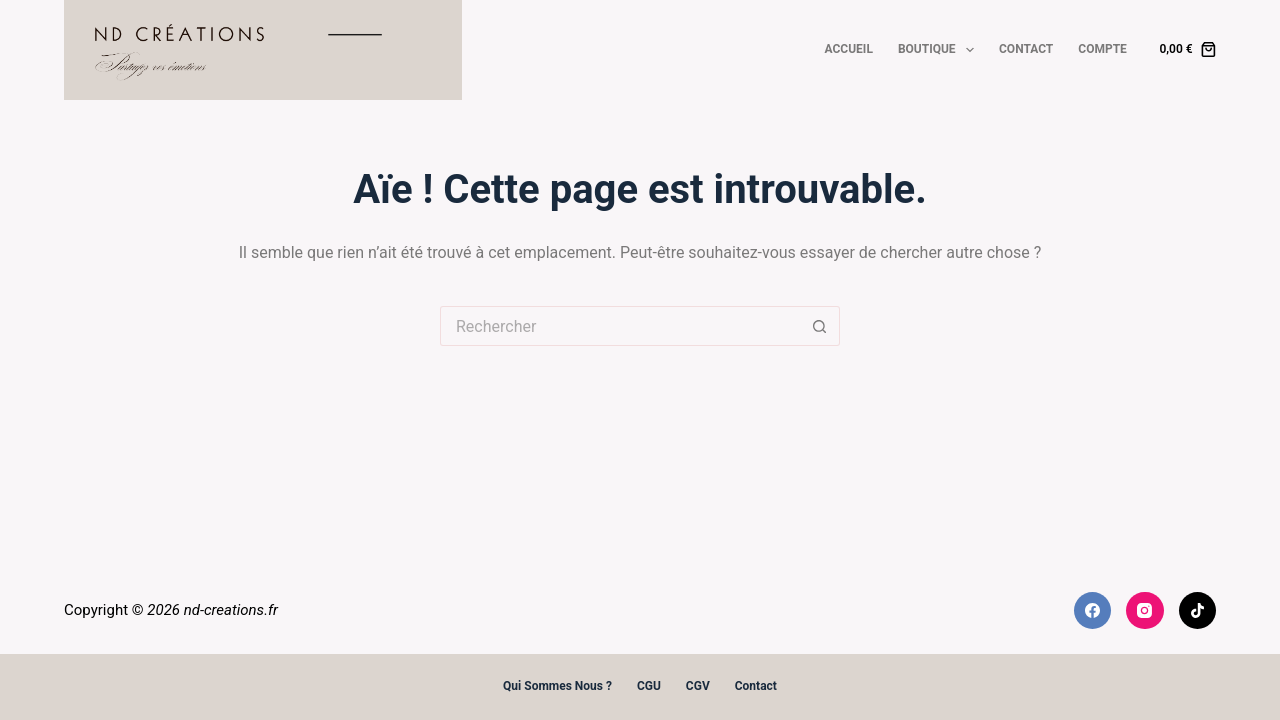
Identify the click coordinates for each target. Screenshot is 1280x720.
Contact (1026, 49)
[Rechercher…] (620, 326)
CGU (649, 686)
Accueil (849, 49)
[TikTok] (1198, 611)
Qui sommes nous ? (557, 686)
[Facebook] (1093, 611)
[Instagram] (1145, 611)
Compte (1102, 49)
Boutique (940, 50)
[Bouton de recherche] (820, 326)
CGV (698, 686)
